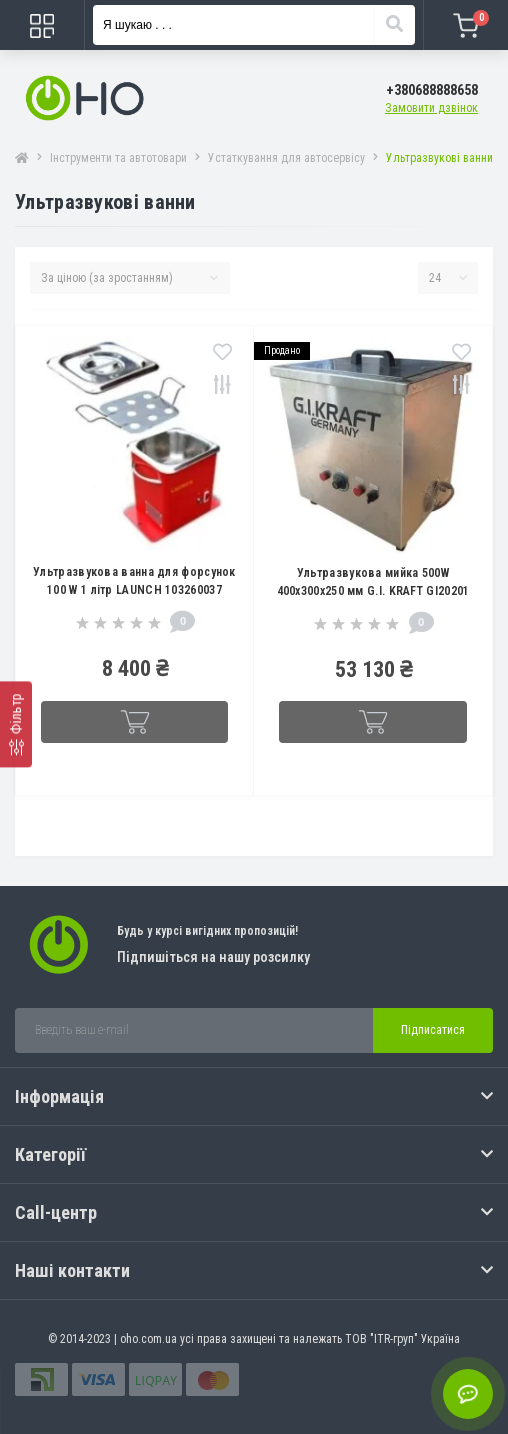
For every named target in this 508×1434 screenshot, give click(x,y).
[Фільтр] (16, 724)
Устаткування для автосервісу (286, 158)
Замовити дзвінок (431, 108)
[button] (432, 90)
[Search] (394, 25)
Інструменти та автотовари (118, 158)
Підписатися (433, 1030)
